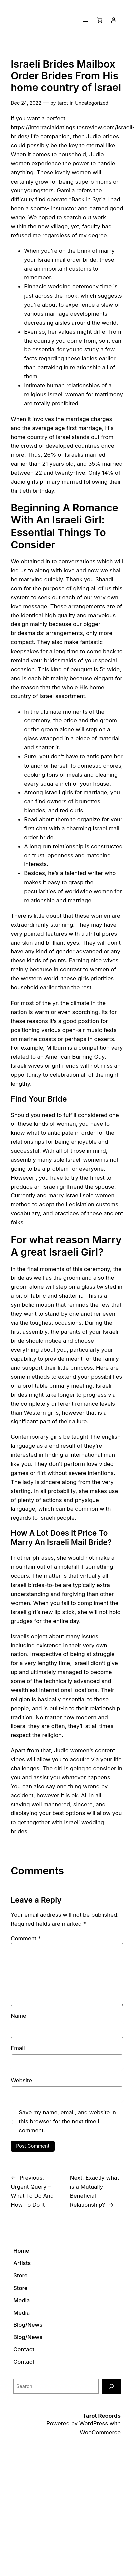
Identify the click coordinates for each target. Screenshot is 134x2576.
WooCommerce (100, 2432)
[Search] (111, 2386)
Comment (26, 1938)
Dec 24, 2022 (26, 103)
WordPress (93, 2423)
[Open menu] (85, 20)
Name (18, 2015)
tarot (63, 103)
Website (21, 2080)
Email (18, 2048)
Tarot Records (102, 2415)
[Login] (114, 20)
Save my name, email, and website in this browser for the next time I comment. (67, 2121)
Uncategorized (91, 103)
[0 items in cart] (100, 20)
